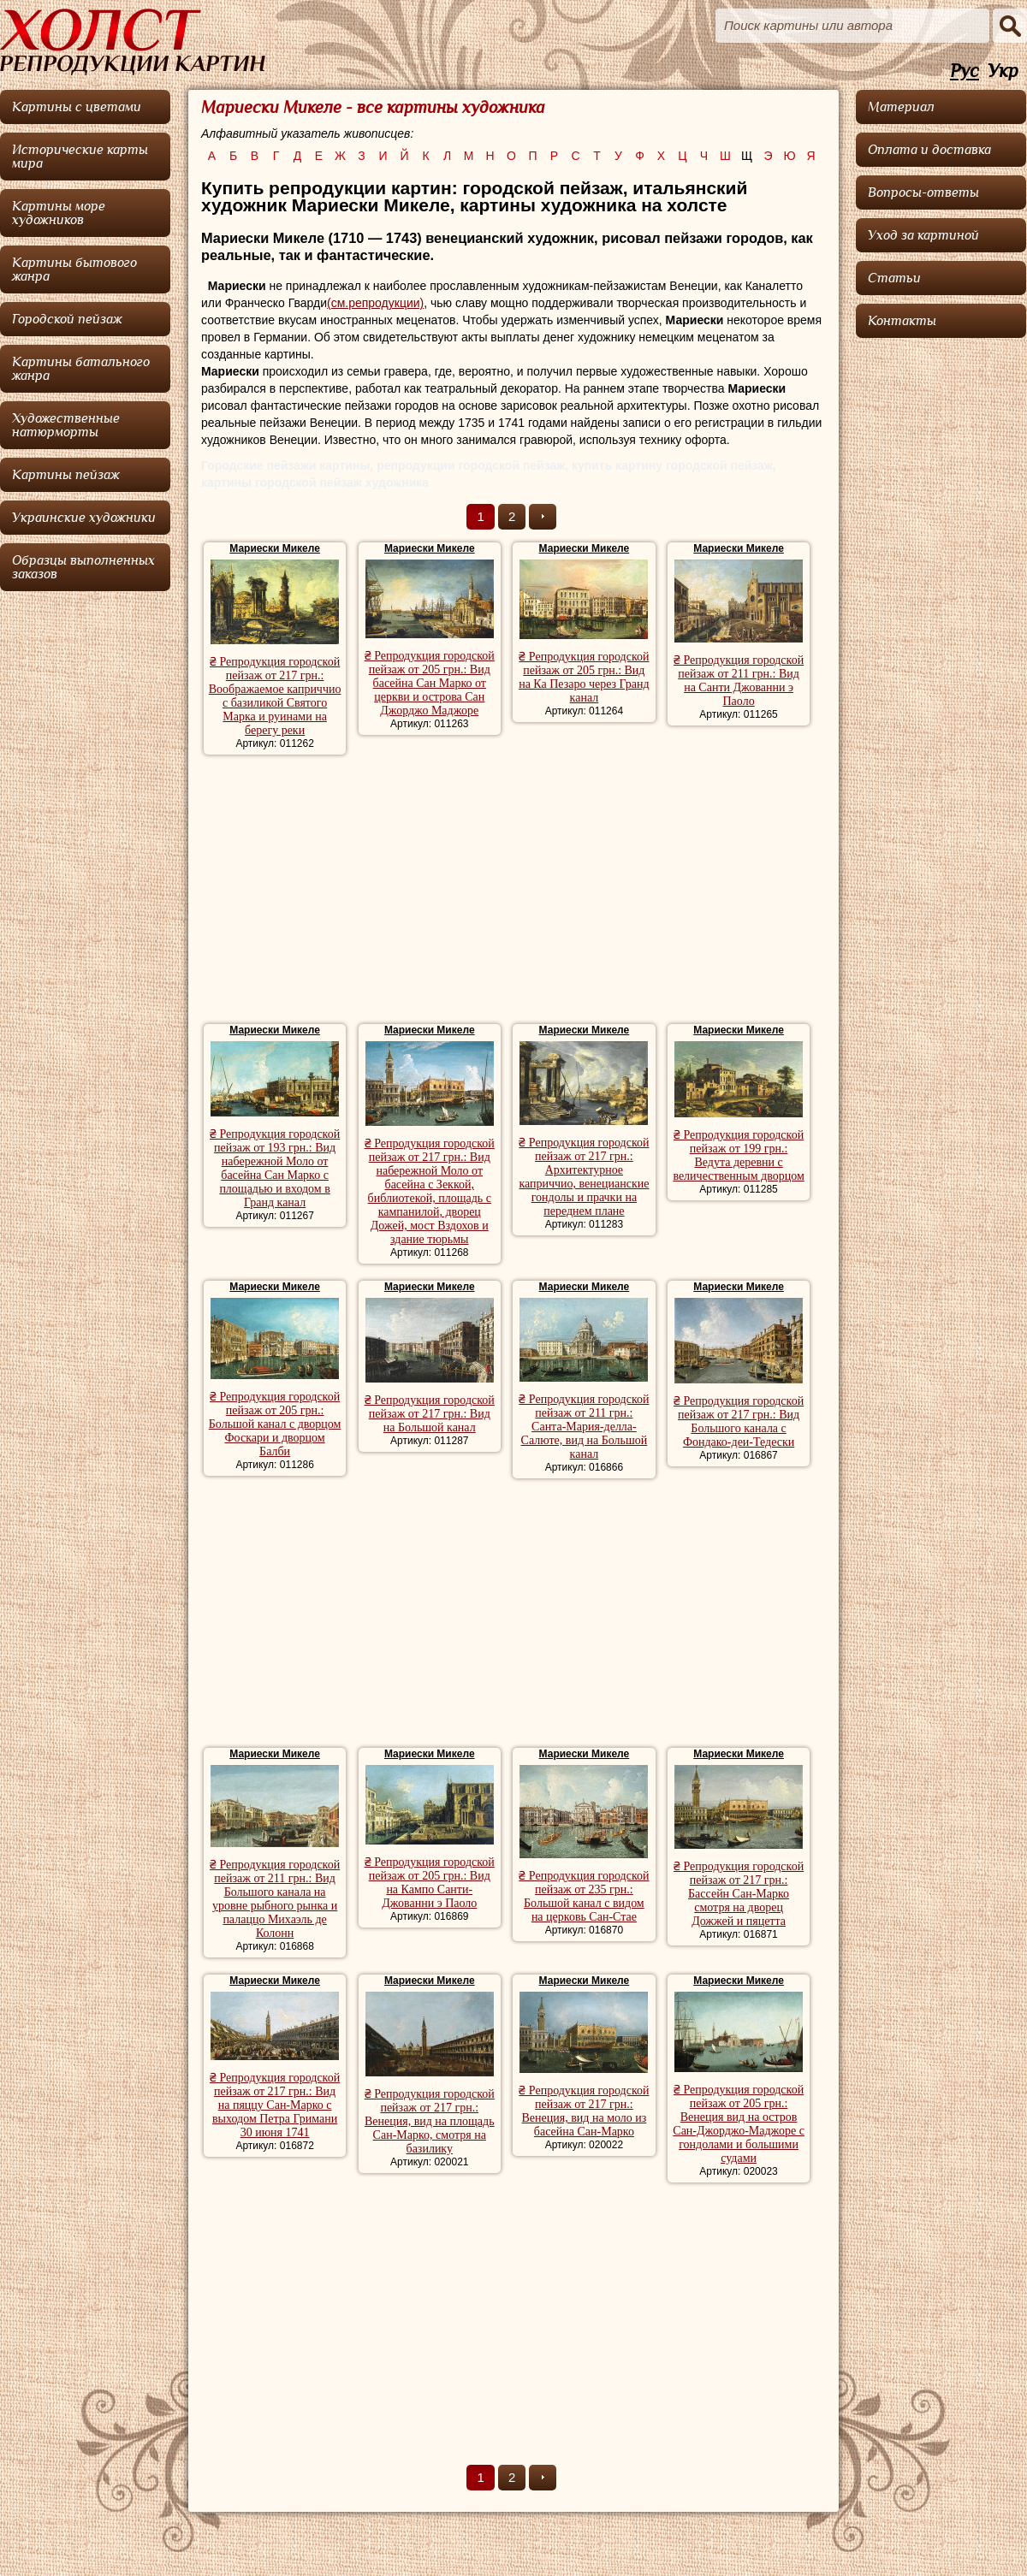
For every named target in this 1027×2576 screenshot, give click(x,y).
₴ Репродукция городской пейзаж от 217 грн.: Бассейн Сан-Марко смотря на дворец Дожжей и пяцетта (739, 1894)
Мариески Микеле (274, 548)
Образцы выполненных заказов (83, 567)
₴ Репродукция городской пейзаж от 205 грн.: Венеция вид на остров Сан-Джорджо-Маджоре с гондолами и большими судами (738, 2123)
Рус (964, 71)
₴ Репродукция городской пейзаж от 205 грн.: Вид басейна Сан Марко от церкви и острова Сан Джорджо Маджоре (430, 683)
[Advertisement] (513, 891)
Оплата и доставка (929, 150)
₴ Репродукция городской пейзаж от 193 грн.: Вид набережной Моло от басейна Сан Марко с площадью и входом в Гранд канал (275, 1168)
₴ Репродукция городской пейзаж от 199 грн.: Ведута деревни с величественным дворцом (738, 1155)
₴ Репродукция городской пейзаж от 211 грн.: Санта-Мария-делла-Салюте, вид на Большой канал (584, 1426)
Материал (901, 107)
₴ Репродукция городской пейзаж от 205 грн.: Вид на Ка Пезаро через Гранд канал (584, 677)
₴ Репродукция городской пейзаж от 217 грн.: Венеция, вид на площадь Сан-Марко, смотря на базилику (430, 2121)
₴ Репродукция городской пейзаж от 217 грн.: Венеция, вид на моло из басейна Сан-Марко (584, 2111)
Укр (1003, 71)
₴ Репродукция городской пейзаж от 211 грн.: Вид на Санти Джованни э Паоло (739, 681)
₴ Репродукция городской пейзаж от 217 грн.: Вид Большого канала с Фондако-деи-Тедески (739, 1421)
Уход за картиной (923, 235)
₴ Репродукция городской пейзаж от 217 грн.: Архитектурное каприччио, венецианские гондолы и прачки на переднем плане (584, 1176)
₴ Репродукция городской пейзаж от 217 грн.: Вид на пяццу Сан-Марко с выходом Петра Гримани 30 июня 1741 (275, 2105)
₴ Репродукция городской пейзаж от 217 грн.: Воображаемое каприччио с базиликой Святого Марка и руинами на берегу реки (275, 696)
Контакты (902, 321)
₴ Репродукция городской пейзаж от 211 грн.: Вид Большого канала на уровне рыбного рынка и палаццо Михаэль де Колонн (275, 1898)
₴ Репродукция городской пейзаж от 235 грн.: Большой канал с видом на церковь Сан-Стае (584, 1896)
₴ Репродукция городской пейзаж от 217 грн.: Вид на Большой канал (430, 1414)
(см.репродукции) (375, 303)
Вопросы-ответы (923, 192)
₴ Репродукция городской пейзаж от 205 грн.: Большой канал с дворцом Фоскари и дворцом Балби (275, 1424)
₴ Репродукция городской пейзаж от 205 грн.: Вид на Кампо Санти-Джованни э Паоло (430, 1883)
